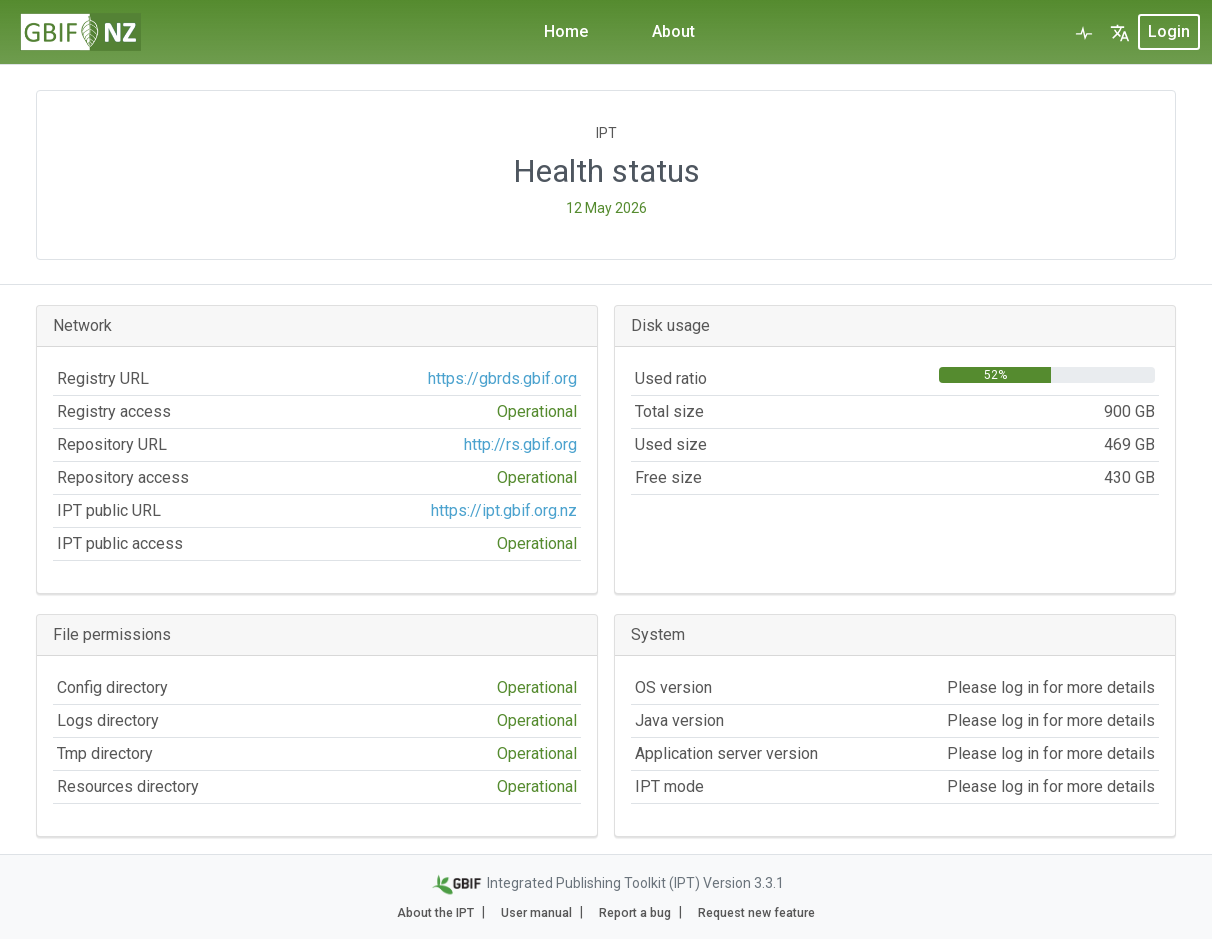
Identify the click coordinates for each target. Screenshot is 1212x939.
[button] (1120, 32)
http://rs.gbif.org (520, 444)
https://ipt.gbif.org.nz (504, 510)
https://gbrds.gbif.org (502, 378)
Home (566, 31)
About (673, 31)
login (1169, 31)
